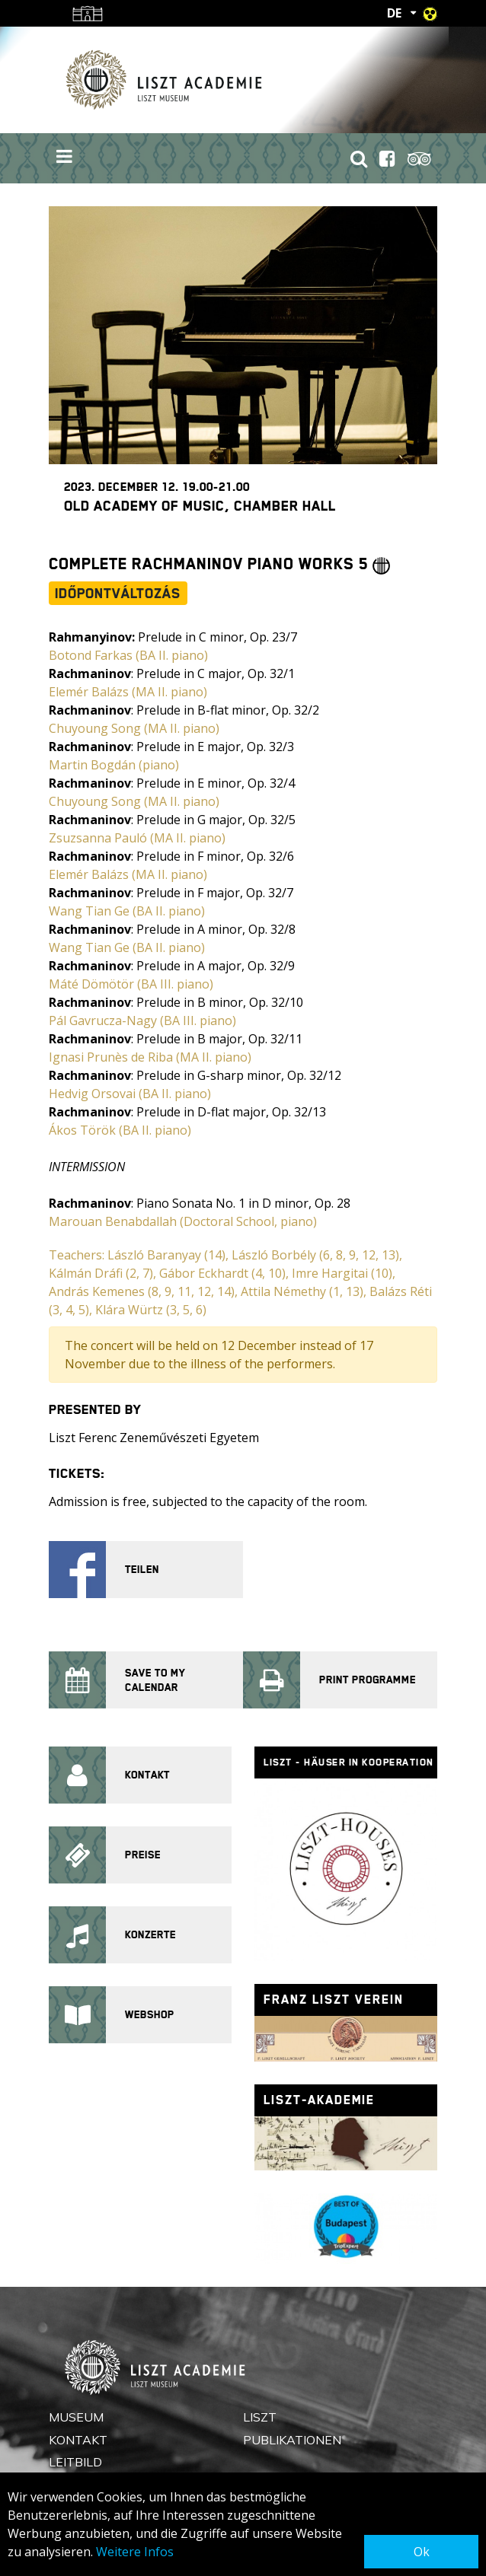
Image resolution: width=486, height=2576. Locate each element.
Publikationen (292, 2439)
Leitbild (75, 2461)
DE (394, 13)
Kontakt (78, 2439)
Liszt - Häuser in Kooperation (348, 1762)
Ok (422, 2551)
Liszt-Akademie (319, 2100)
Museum (76, 2417)
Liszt (260, 2417)
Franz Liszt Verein (334, 1999)
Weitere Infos (135, 2551)
